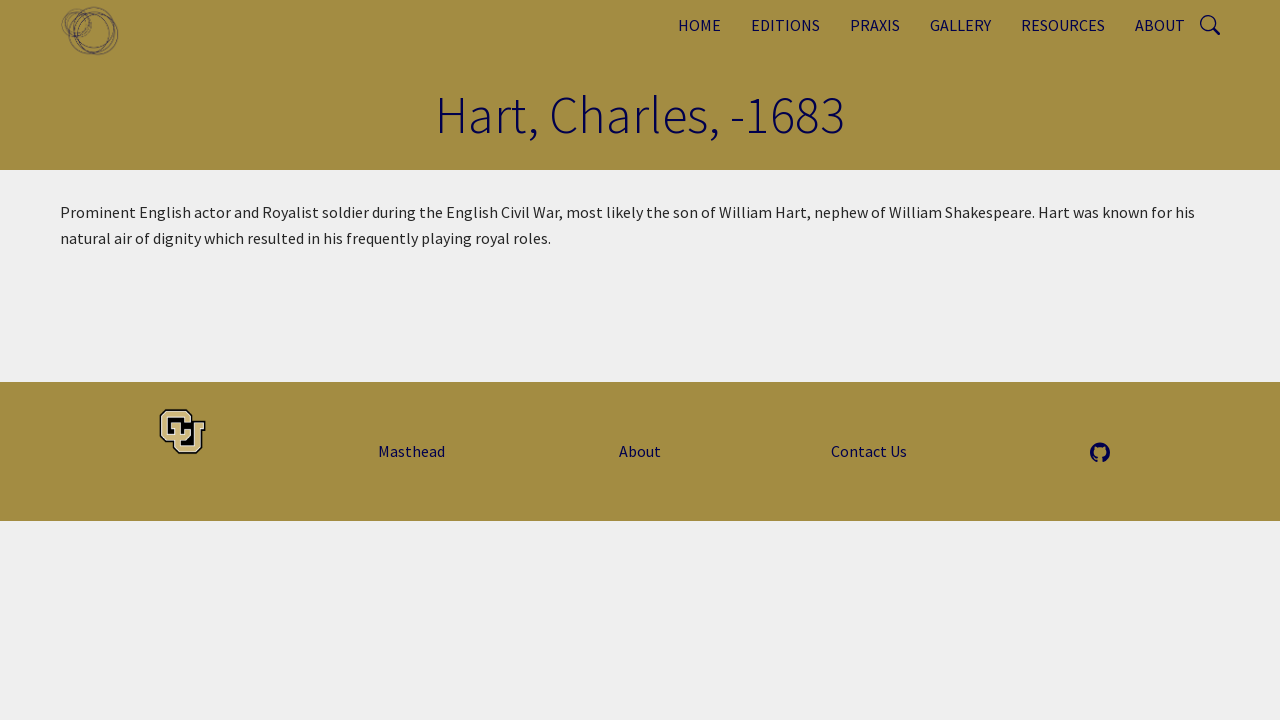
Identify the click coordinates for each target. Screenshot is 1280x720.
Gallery (960, 25)
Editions (785, 25)
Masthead (411, 451)
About (1160, 25)
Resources (1063, 25)
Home (699, 25)
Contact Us (869, 451)
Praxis (875, 25)
